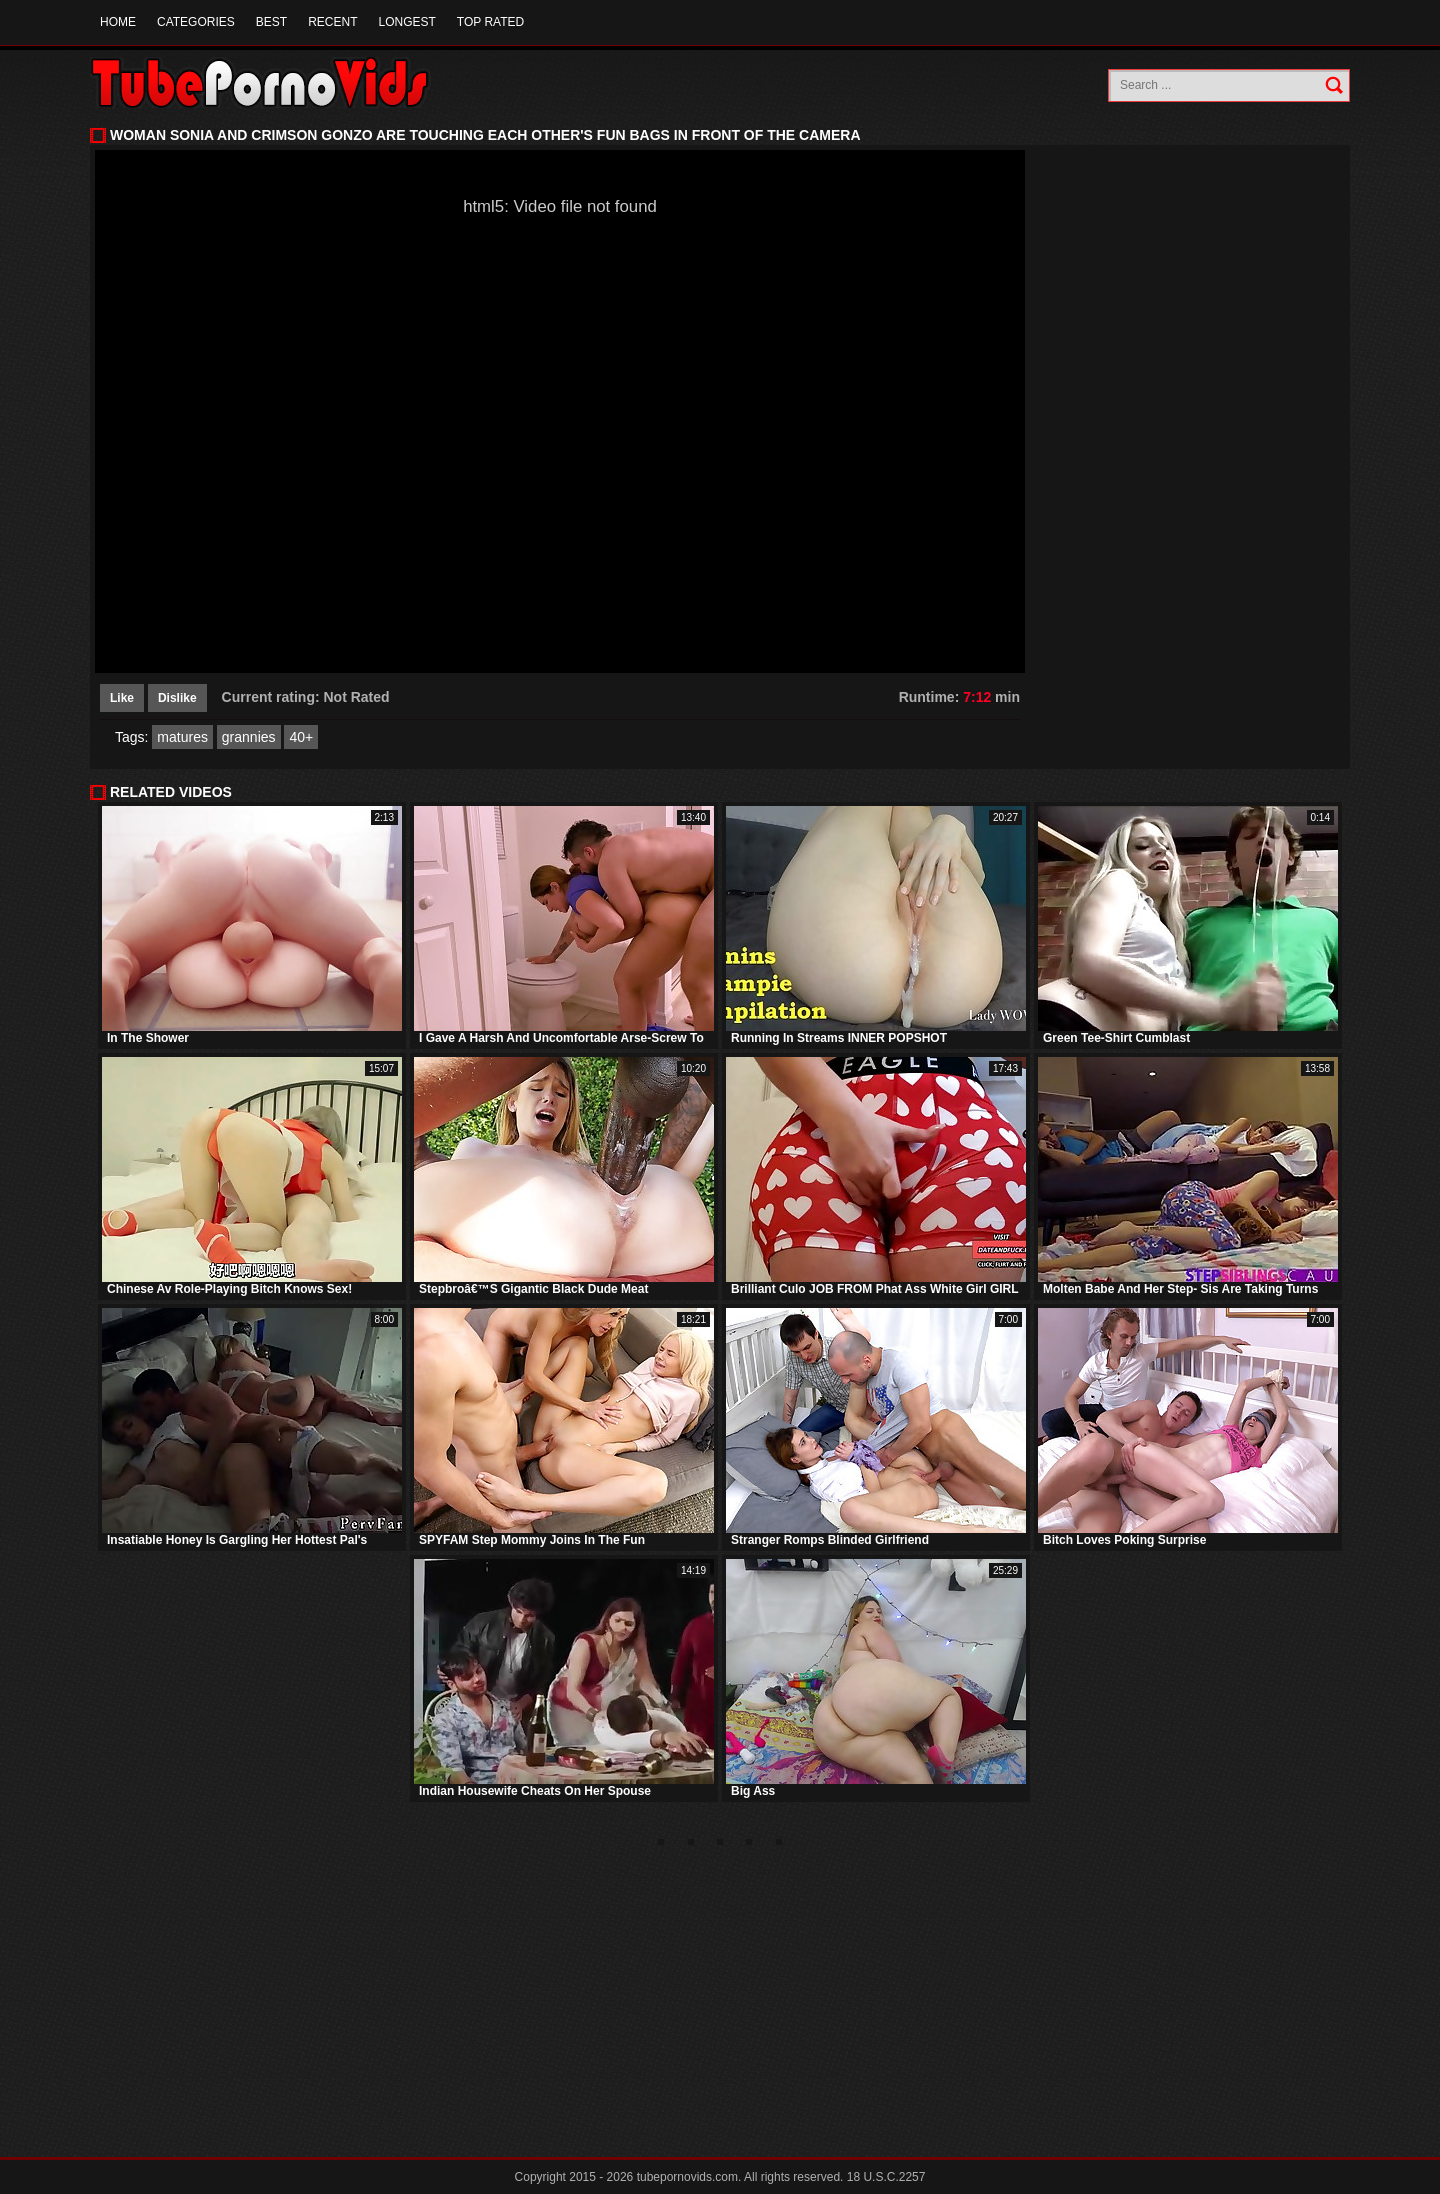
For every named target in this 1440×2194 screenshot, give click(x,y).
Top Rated (490, 22)
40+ (301, 737)
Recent (332, 22)
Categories (196, 22)
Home (118, 22)
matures (182, 737)
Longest (406, 22)
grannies (249, 737)
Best (271, 22)
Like (122, 698)
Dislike (177, 698)
